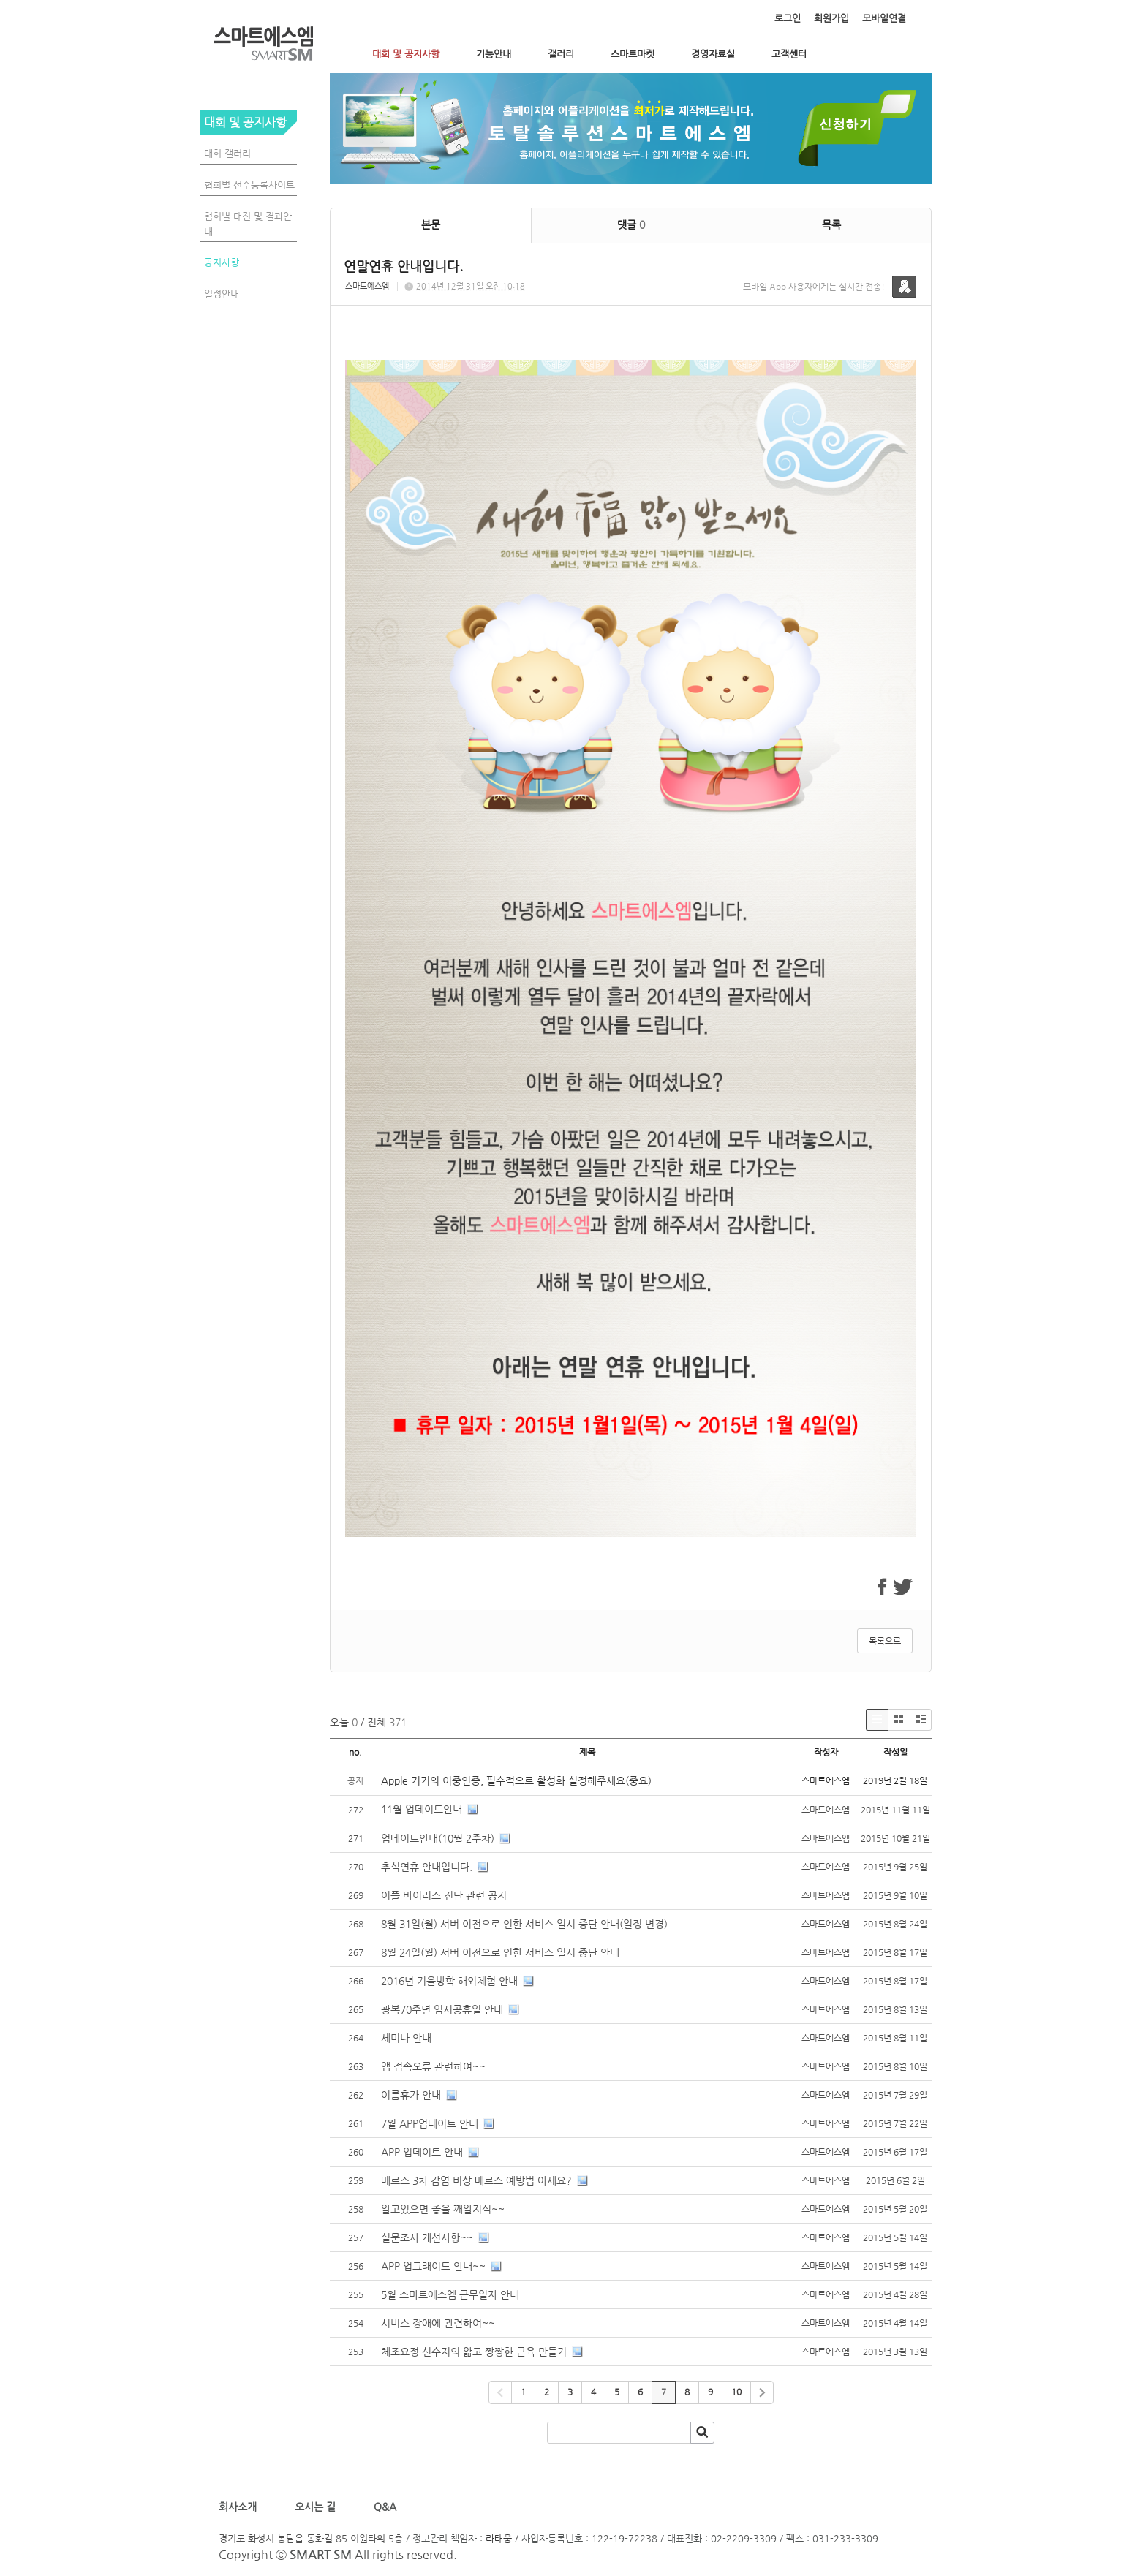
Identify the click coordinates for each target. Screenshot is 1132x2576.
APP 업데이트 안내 (422, 2152)
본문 (430, 224)
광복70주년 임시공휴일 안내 (442, 2009)
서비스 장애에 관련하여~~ (438, 2323)
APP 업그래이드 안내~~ (433, 2266)
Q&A (385, 2506)
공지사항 (221, 262)
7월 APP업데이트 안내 (429, 2123)
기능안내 (493, 53)
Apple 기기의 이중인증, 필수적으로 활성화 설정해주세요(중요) (516, 1780)
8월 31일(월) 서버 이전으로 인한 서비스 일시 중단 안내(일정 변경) (524, 1924)
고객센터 (789, 53)
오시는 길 (314, 2506)
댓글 (631, 224)
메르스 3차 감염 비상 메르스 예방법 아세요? (476, 2180)
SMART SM (321, 2554)
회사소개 (241, 2506)
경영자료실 (713, 53)
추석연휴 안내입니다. (426, 1867)
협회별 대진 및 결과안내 (248, 224)
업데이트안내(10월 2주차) (437, 1838)
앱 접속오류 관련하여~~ (433, 2066)
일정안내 (221, 293)
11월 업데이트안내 (421, 1809)
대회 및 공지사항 (405, 53)
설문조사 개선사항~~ (427, 2237)
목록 (831, 224)
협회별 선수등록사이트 (249, 184)
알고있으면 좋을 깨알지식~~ (443, 2209)
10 (736, 2392)
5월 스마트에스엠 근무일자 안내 (450, 2294)
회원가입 (831, 17)
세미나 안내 (406, 2038)
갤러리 (561, 53)
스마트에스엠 (367, 286)
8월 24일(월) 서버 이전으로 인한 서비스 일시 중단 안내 (500, 1952)
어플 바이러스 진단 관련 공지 (444, 1895)
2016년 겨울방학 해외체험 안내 (449, 1981)
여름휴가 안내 (411, 2095)
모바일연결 (884, 17)
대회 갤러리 (227, 153)
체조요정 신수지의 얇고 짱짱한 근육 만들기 (475, 2351)
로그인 (787, 17)
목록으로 (885, 1641)
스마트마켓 (632, 53)
